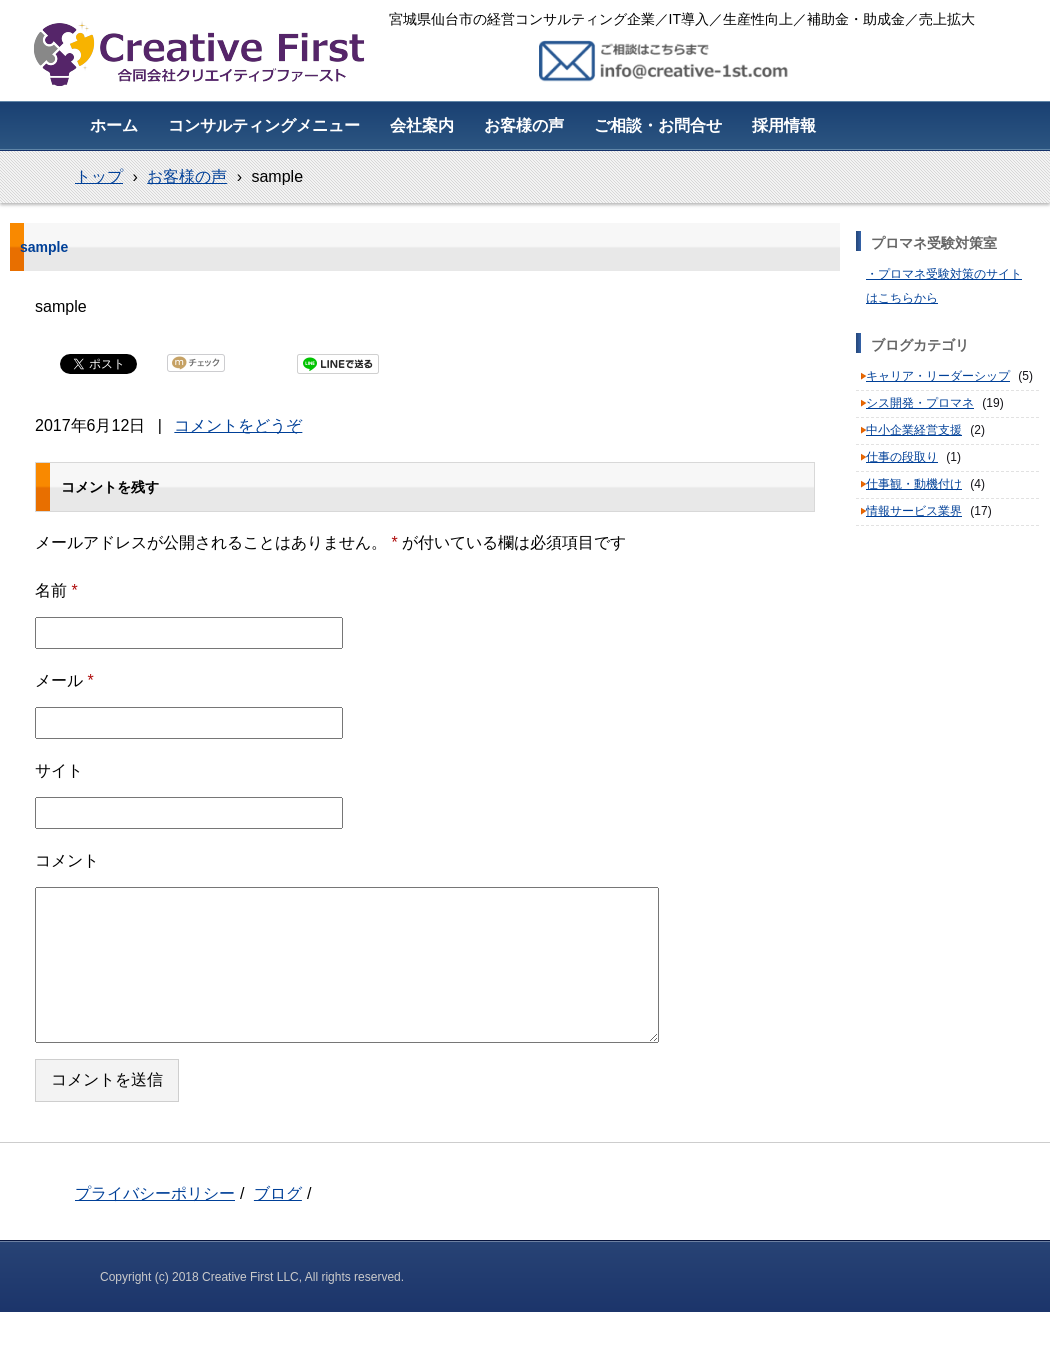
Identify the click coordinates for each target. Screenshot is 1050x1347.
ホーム (114, 125)
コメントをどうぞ (238, 425)
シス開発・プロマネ (920, 403)
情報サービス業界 (914, 511)
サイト (59, 770)
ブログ (278, 1193)
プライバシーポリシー (155, 1193)
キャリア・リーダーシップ (938, 376)
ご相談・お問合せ (658, 125)
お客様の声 (524, 125)
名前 (56, 590)
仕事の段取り (902, 457)
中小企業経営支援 (914, 430)
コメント (67, 860)
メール (64, 680)
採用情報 (784, 125)
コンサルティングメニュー (264, 125)
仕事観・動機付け (914, 484)
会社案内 (422, 125)
